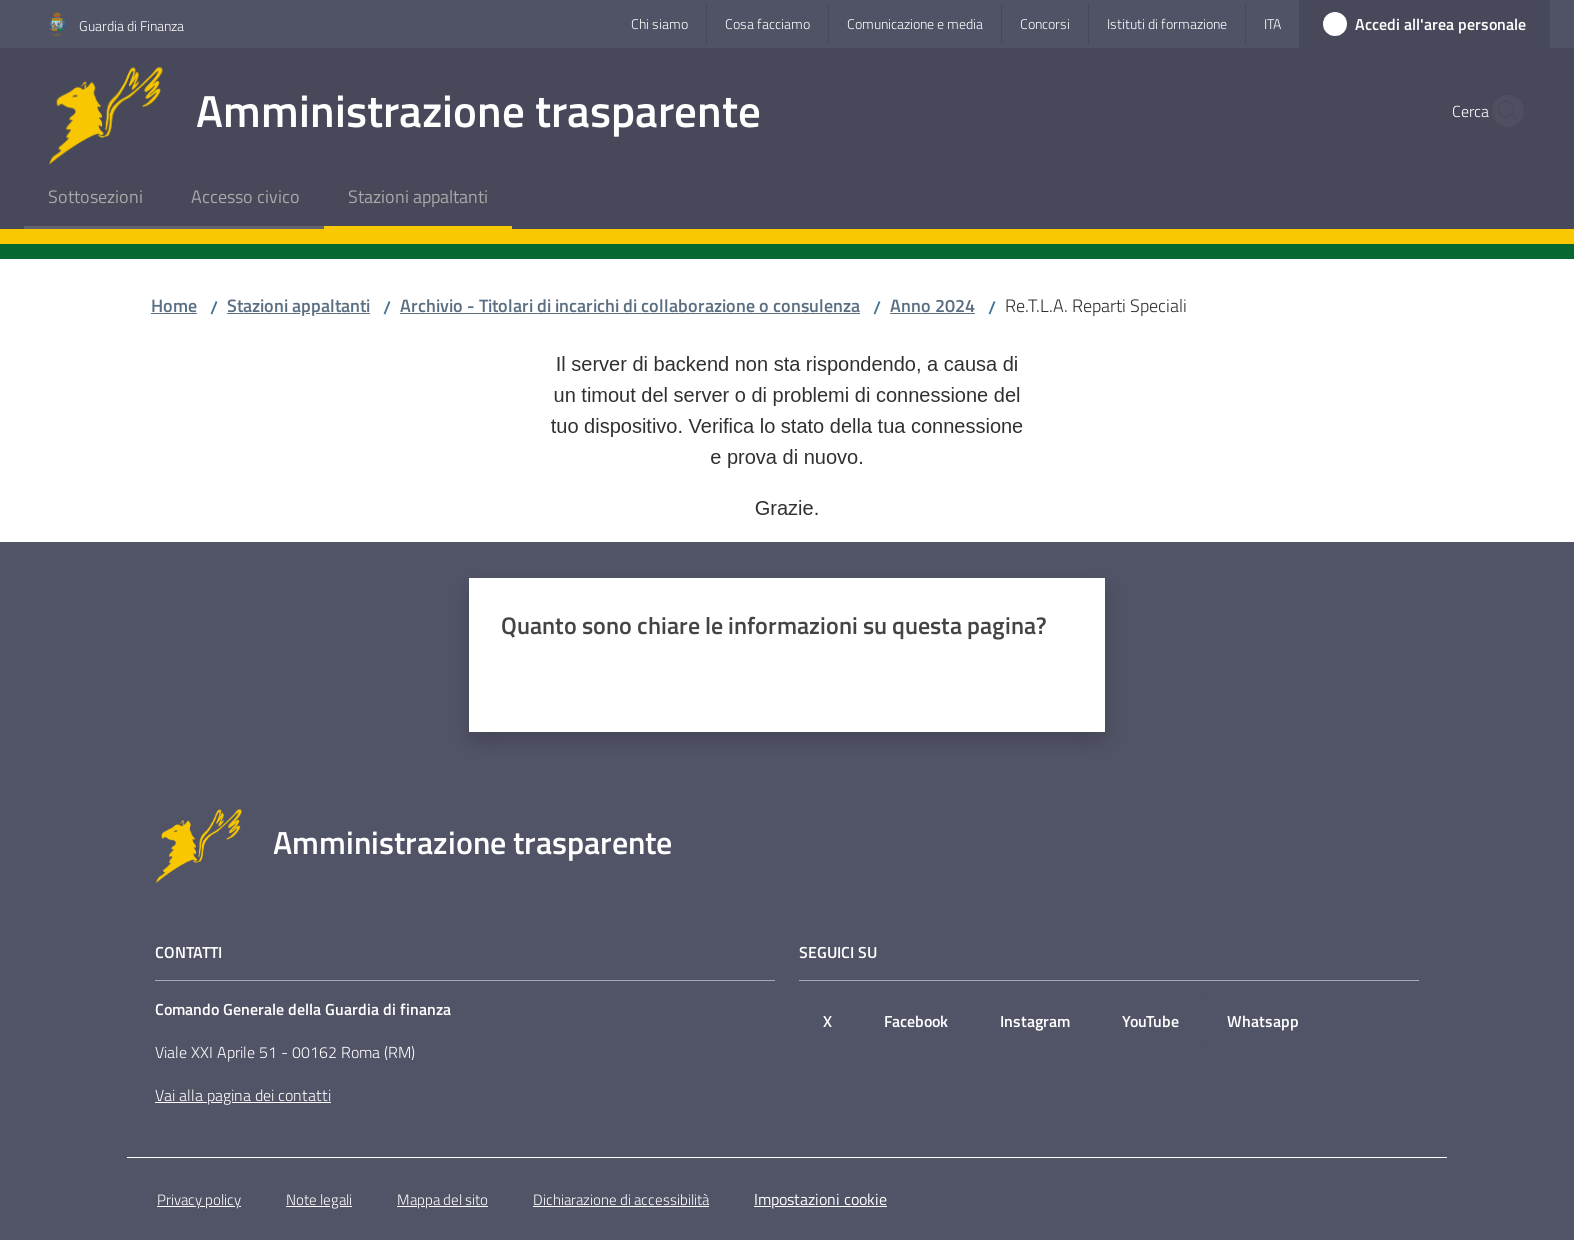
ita (1272, 23)
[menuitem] (95, 198)
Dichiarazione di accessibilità (621, 1199)
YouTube (1150, 1021)
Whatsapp (1263, 1021)
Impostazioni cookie (820, 1199)
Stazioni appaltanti (298, 305)
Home (174, 305)
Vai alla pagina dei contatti (243, 1095)
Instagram (1035, 1021)
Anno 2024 (932, 305)
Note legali (319, 1199)
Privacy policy (199, 1199)
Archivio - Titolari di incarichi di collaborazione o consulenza (630, 305)
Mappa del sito (442, 1199)
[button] (1502, 111)
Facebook (916, 1021)
